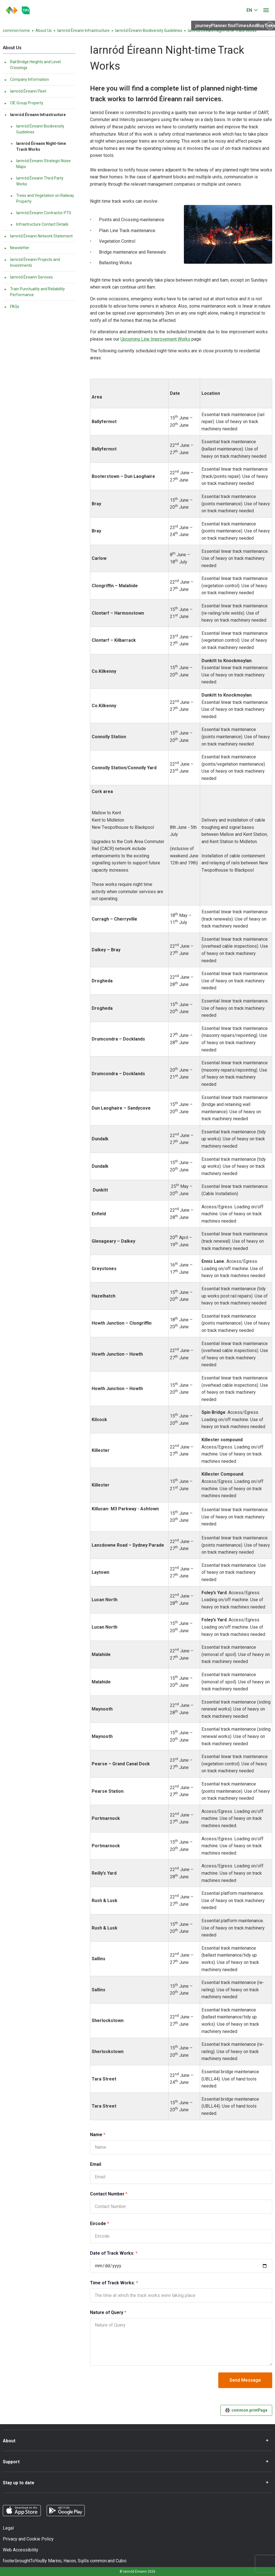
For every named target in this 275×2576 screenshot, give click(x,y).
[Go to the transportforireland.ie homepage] (26, 10)
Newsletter (16, 248)
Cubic (121, 2560)
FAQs (11, 306)
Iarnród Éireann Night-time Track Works (38, 146)
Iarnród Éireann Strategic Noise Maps (40, 164)
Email (95, 2164)
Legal (8, 2528)
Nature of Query (118, 2312)
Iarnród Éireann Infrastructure (83, 30)
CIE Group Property (23, 103)
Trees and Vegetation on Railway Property (42, 198)
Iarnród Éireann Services (28, 277)
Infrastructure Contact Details (39, 224)
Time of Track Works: (124, 2282)
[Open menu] (266, 10)
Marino (54, 2560)
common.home (16, 30)
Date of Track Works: (124, 2253)
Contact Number (119, 2194)
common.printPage (246, 2410)
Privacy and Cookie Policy (28, 2539)
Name (108, 2134)
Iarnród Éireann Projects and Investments (32, 262)
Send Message (245, 2380)
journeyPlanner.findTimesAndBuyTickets (235, 25)
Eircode (110, 2223)
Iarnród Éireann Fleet (25, 91)
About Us (43, 30)
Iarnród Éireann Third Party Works (36, 181)
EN (249, 10)
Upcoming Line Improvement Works (155, 339)
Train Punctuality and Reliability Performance (34, 292)
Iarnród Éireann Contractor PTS (40, 213)
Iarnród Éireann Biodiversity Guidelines (148, 30)
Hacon (69, 2560)
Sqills (83, 2560)
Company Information (26, 79)
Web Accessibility (20, 2550)
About (9, 2440)
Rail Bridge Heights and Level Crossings (32, 65)
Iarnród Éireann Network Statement (38, 236)
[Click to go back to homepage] (12, 10)
